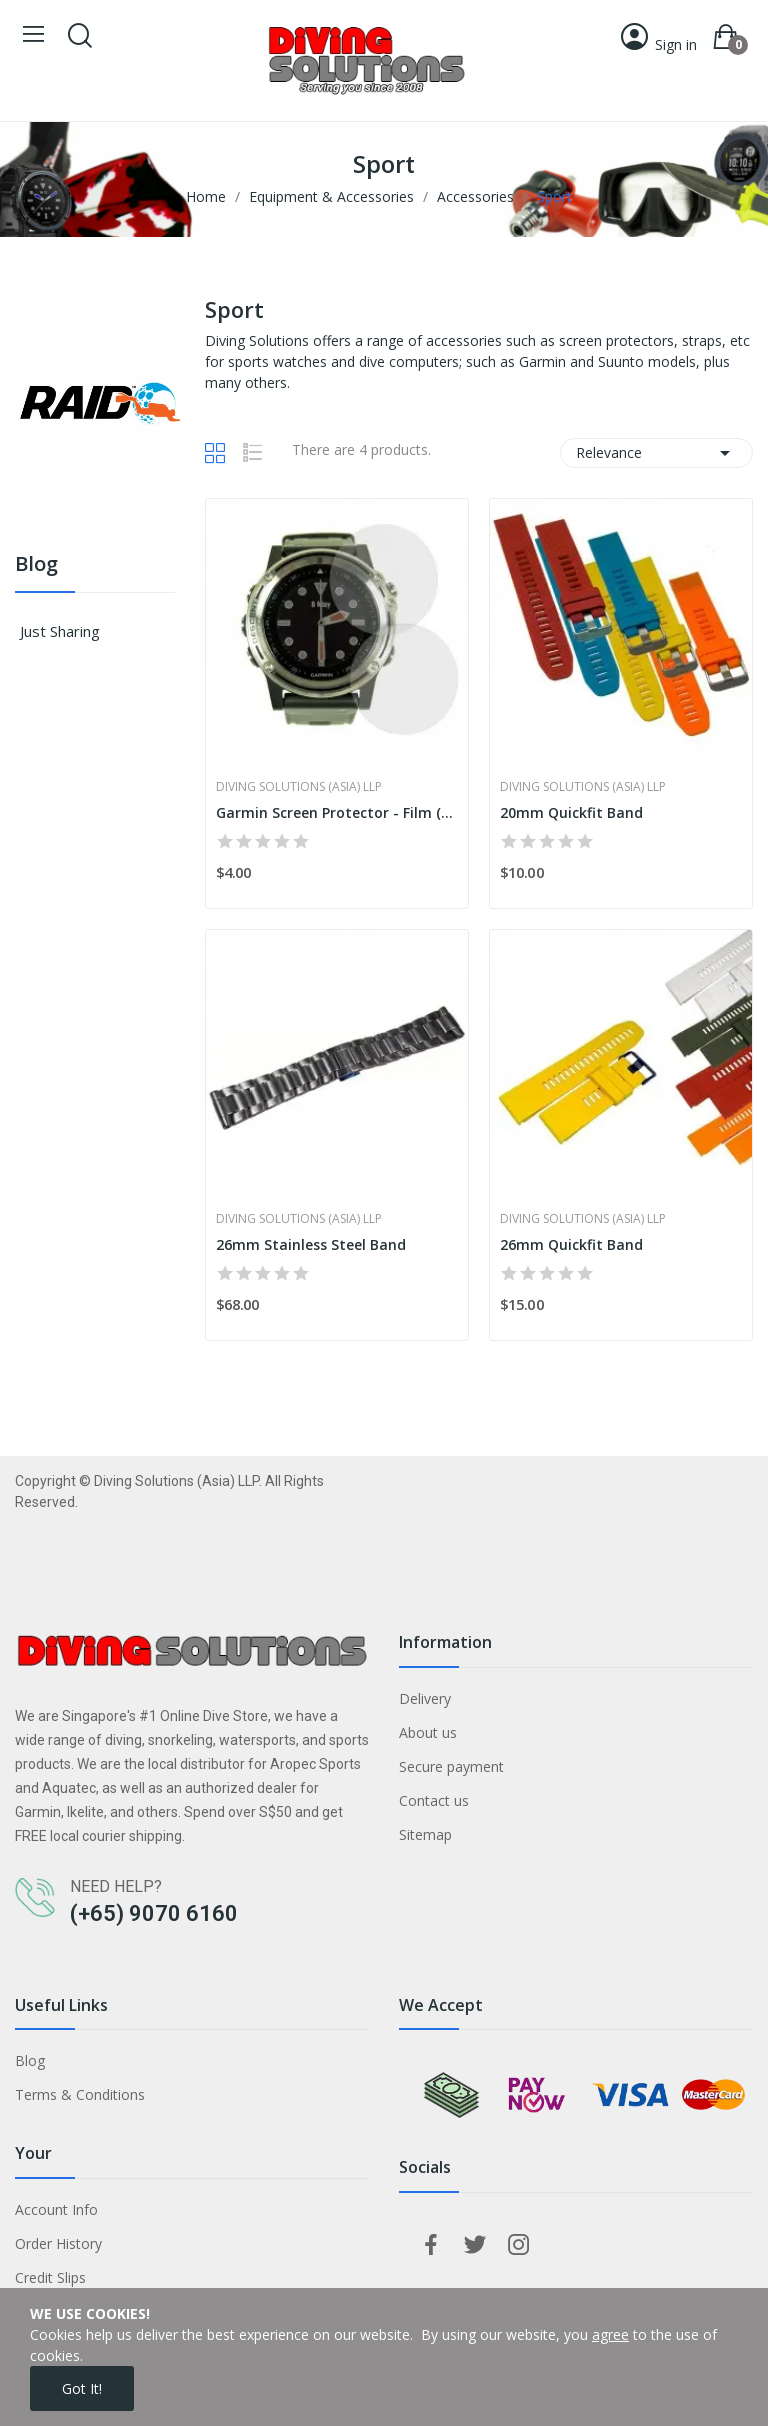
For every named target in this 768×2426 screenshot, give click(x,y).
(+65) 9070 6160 (154, 1913)
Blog (36, 565)
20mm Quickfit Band (571, 812)
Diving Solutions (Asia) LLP (299, 787)
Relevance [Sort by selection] (656, 453)
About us (428, 1732)
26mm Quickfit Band (571, 1244)
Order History (58, 2243)
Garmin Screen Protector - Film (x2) (337, 812)
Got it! (82, 2388)
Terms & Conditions (80, 2094)
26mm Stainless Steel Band (311, 1244)
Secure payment (451, 1766)
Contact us (434, 1800)
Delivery (425, 1698)
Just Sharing (60, 631)
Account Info (56, 2209)
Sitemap (425, 1834)
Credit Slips (50, 2277)
